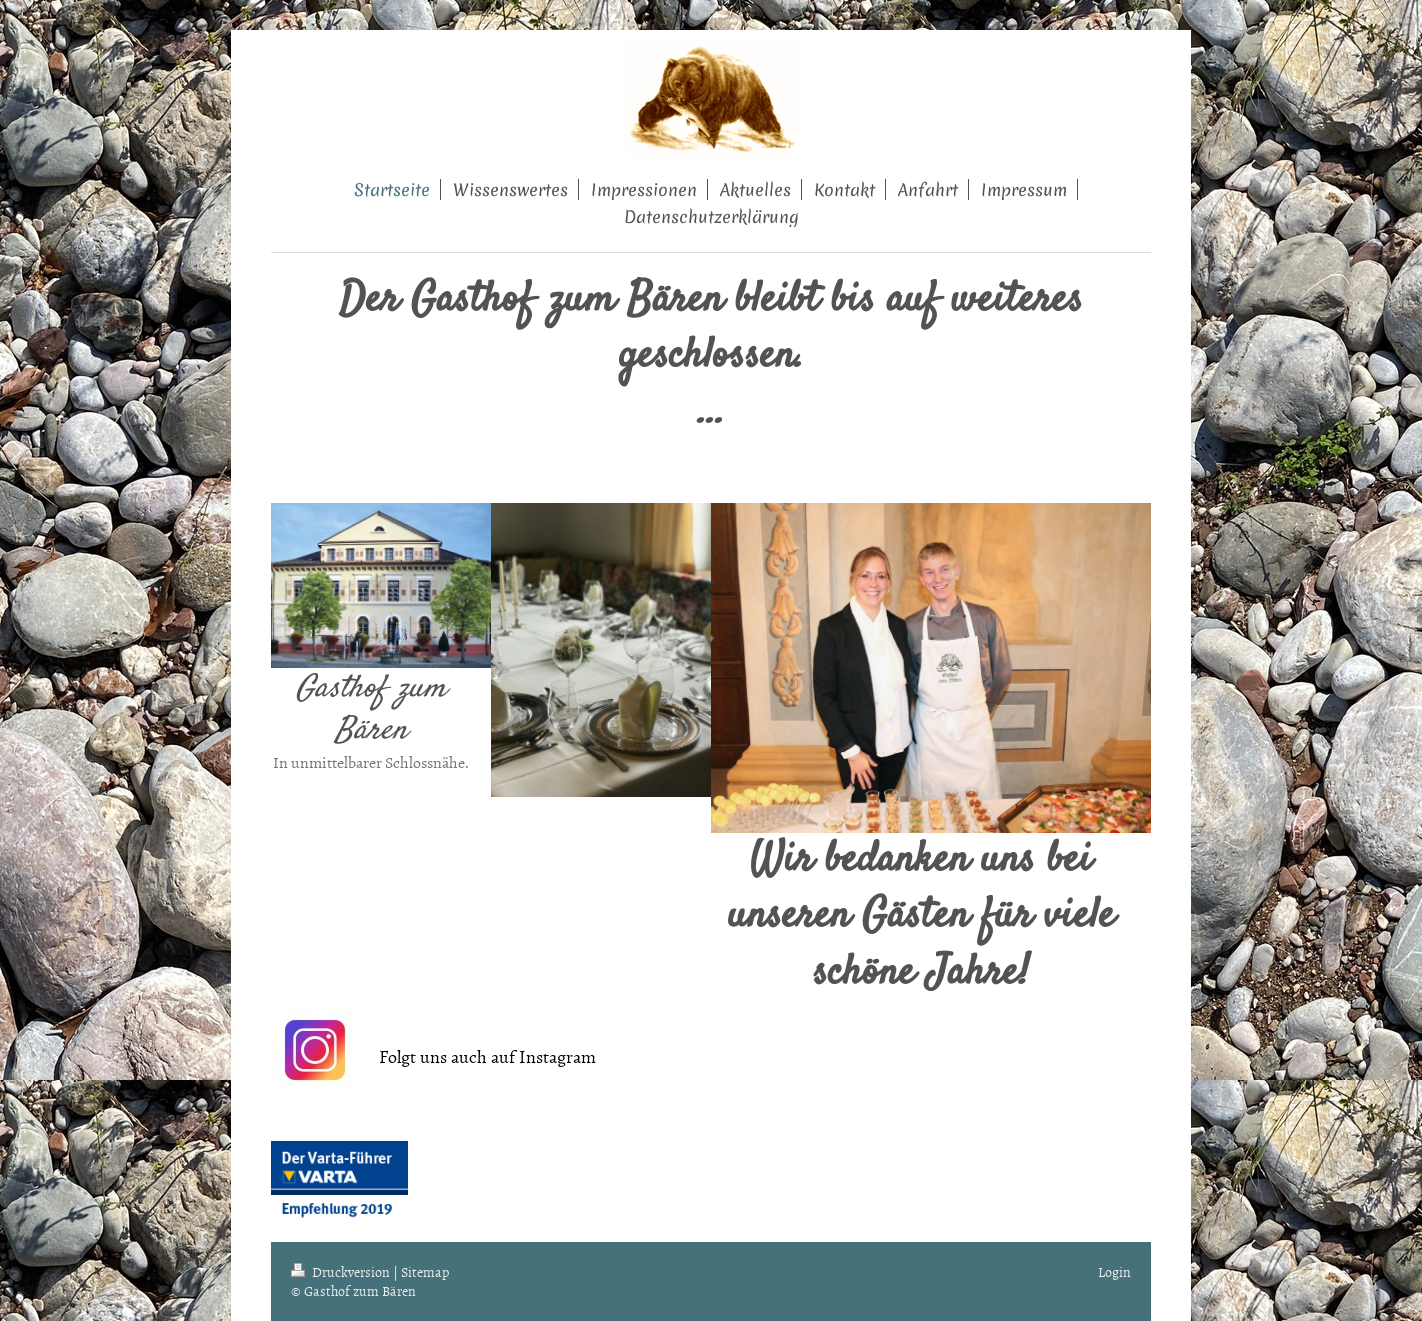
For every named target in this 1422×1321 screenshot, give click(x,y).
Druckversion (342, 1271)
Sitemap (425, 1271)
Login (1114, 1271)
